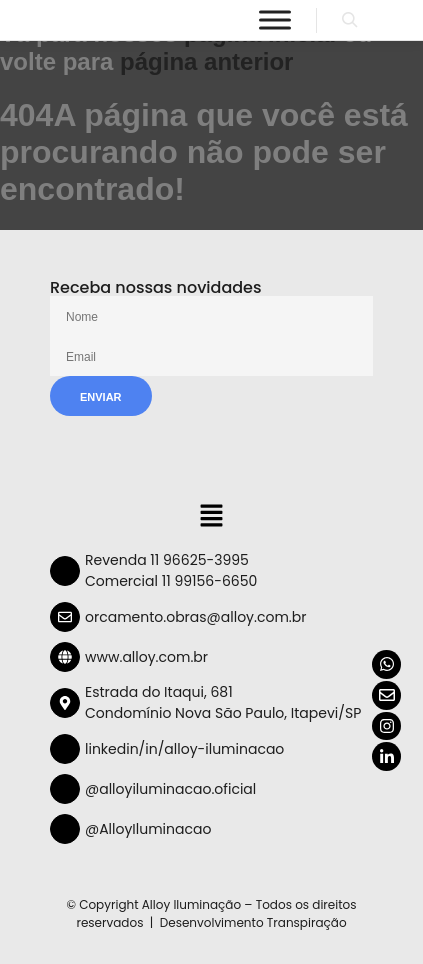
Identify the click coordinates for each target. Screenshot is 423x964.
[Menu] (275, 19)
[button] (211, 518)
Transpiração (307, 922)
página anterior (206, 61)
